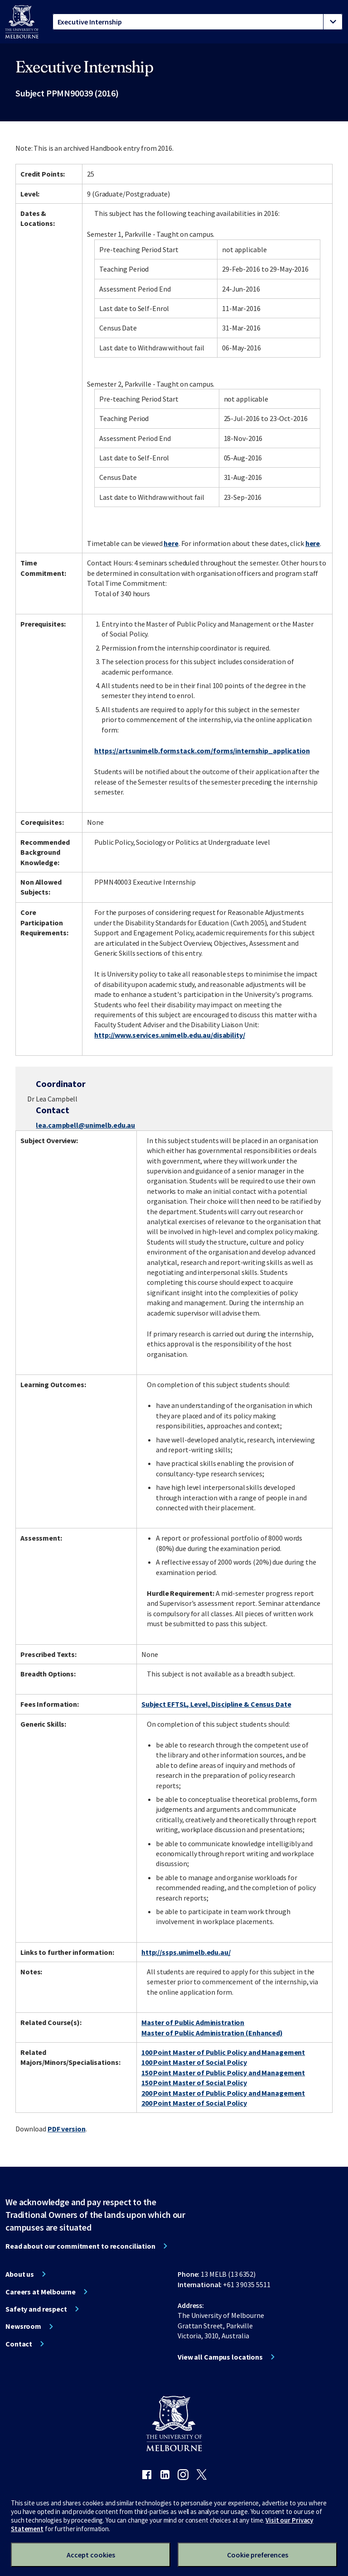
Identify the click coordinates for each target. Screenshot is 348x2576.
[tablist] (198, 22)
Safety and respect (36, 2308)
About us (19, 2274)
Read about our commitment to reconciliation (80, 2245)
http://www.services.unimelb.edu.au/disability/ (169, 1034)
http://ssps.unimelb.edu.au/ (186, 1952)
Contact (18, 2343)
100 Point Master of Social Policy (194, 2062)
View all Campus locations (220, 2356)
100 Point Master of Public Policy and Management (223, 2052)
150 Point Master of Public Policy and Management (223, 2072)
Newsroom (23, 2326)
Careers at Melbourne (40, 2291)
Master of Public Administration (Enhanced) (212, 2032)
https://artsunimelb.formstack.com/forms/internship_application (202, 750)
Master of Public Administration (192, 2022)
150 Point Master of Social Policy (194, 2082)
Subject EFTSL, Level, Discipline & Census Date (216, 1704)
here (171, 543)
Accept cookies (91, 2554)
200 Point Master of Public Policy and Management (223, 2092)
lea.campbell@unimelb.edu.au (85, 1125)
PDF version (67, 2128)
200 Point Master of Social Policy (194, 2102)
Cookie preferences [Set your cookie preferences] (257, 2554)
